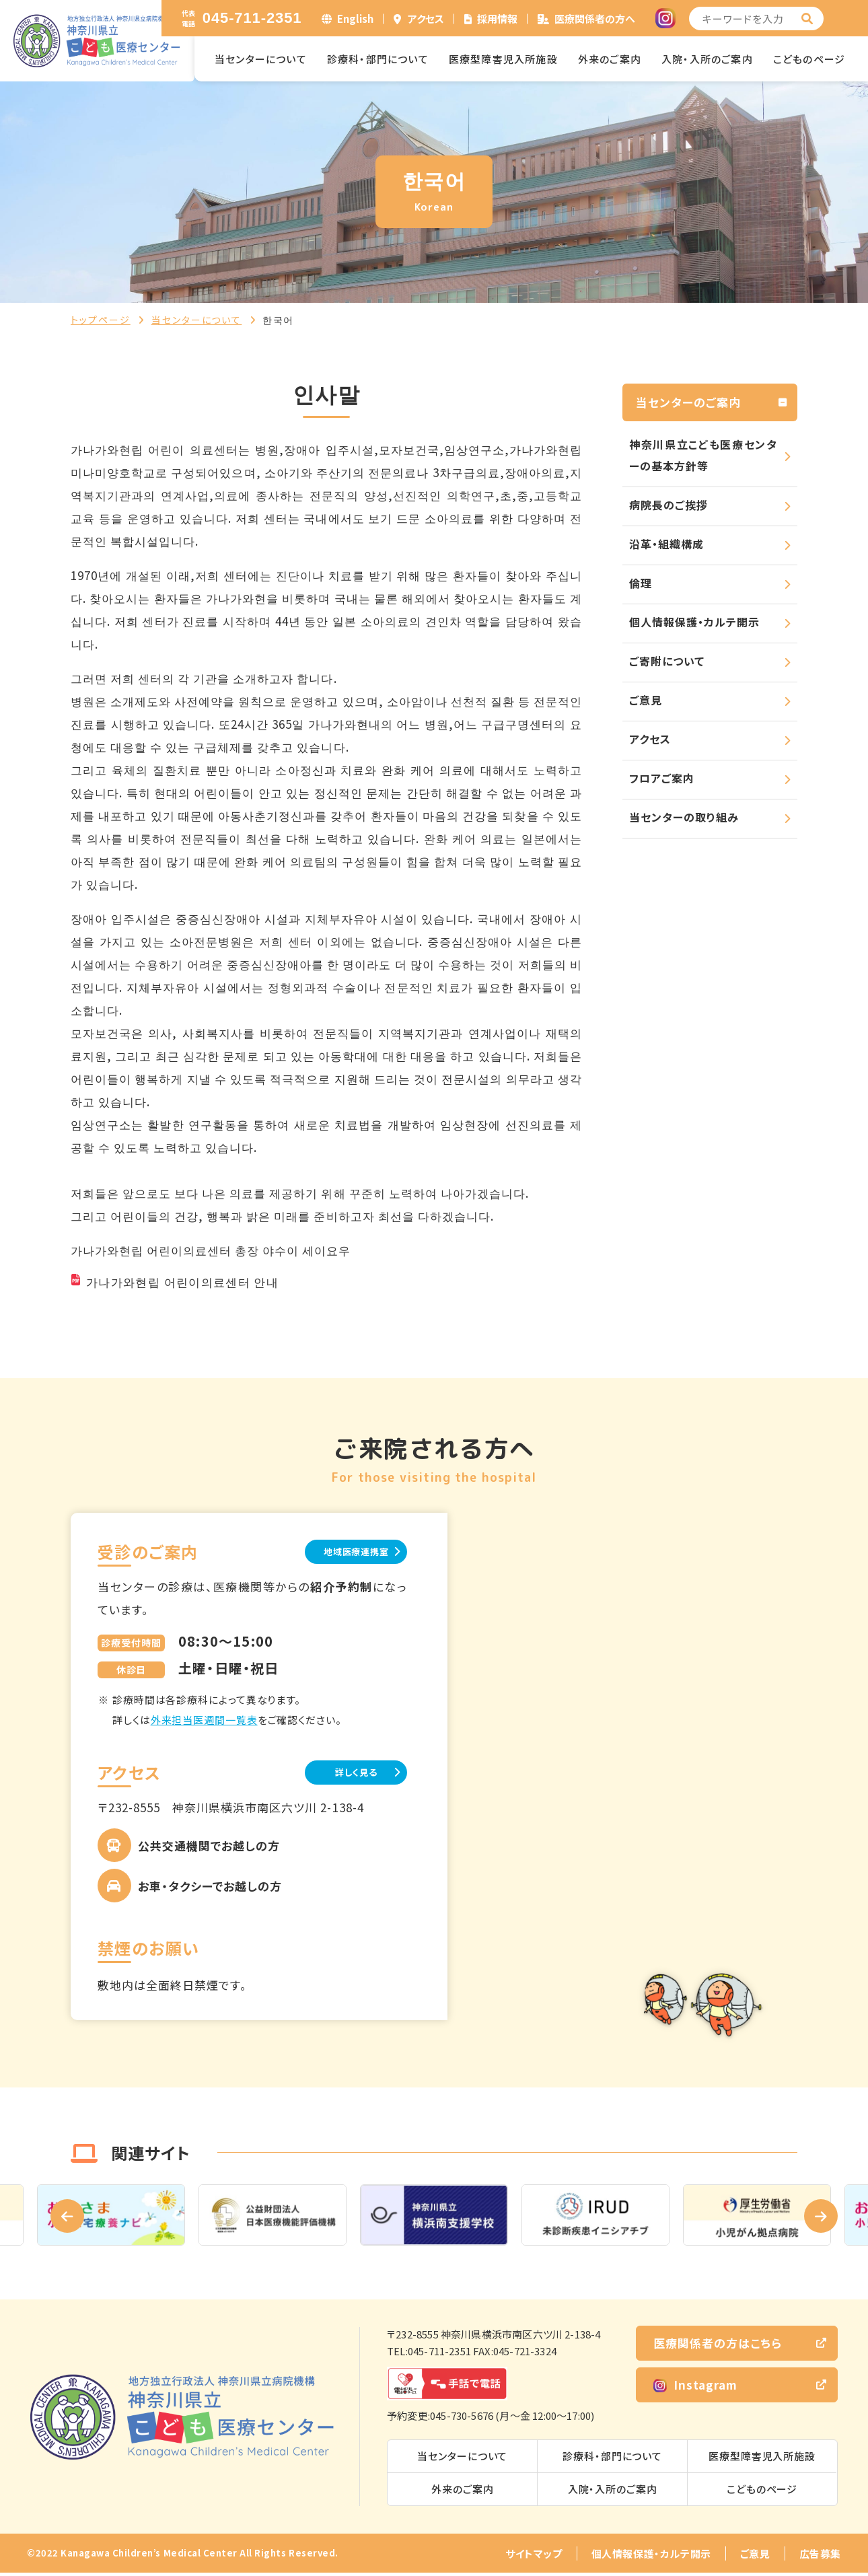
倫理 (640, 583)
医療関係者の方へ (594, 18)
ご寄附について (666, 661)
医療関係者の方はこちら (717, 2345)
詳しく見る (340, 1774)
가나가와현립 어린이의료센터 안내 (182, 1281)
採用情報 (497, 18)
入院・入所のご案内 (707, 59)
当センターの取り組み (684, 817)
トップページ (101, 319)
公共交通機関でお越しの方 (209, 1848)
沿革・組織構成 (666, 544)
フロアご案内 (661, 778)
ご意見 (645, 700)
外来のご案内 (609, 59)
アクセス (426, 18)
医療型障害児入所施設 (503, 59)
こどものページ (809, 59)
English (355, 18)
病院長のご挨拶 (668, 505)
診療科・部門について (378, 59)
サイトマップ (534, 2557)
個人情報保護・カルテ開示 (694, 622)
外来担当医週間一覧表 (204, 1721)
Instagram (695, 2387)
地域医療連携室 (339, 1552)
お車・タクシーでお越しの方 (210, 1888)
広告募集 (820, 2557)
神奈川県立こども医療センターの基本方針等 (703, 455)
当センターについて (261, 59)
